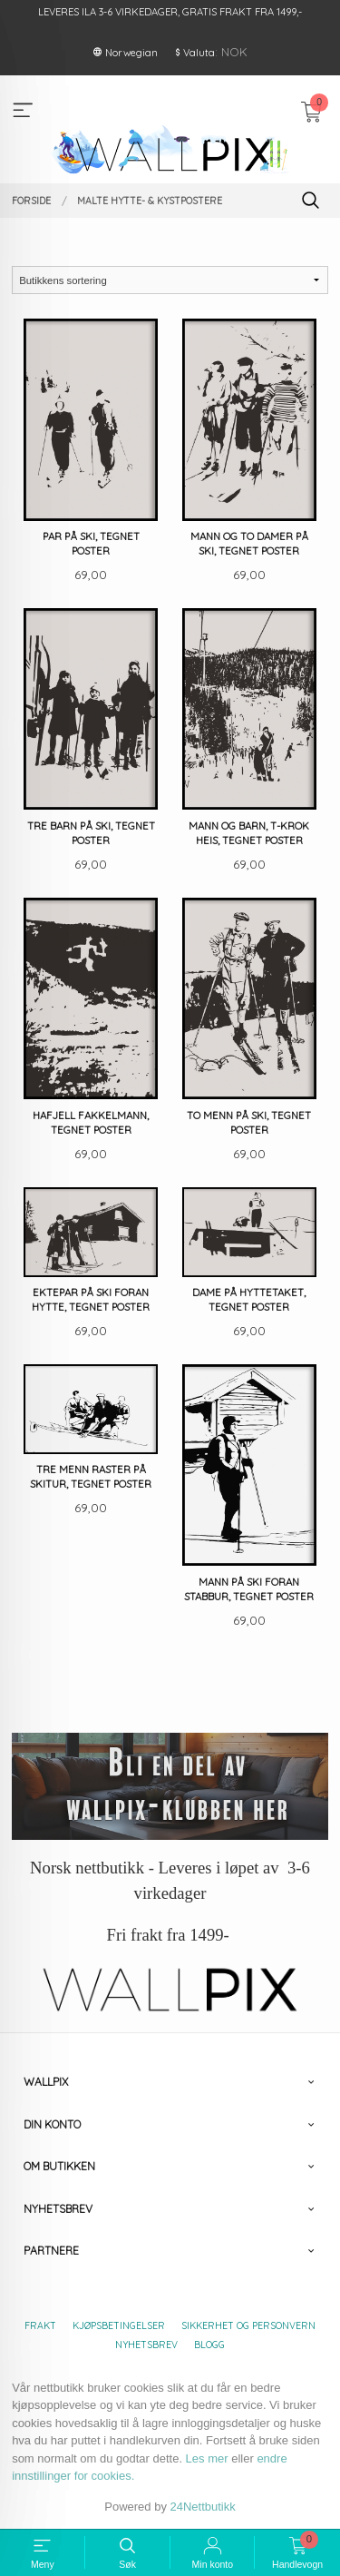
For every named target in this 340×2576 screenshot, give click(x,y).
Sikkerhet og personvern (248, 2325)
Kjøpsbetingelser (119, 2325)
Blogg (209, 2344)
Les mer (207, 2458)
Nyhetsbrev (146, 2344)
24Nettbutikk (203, 2506)
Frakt (40, 2325)
